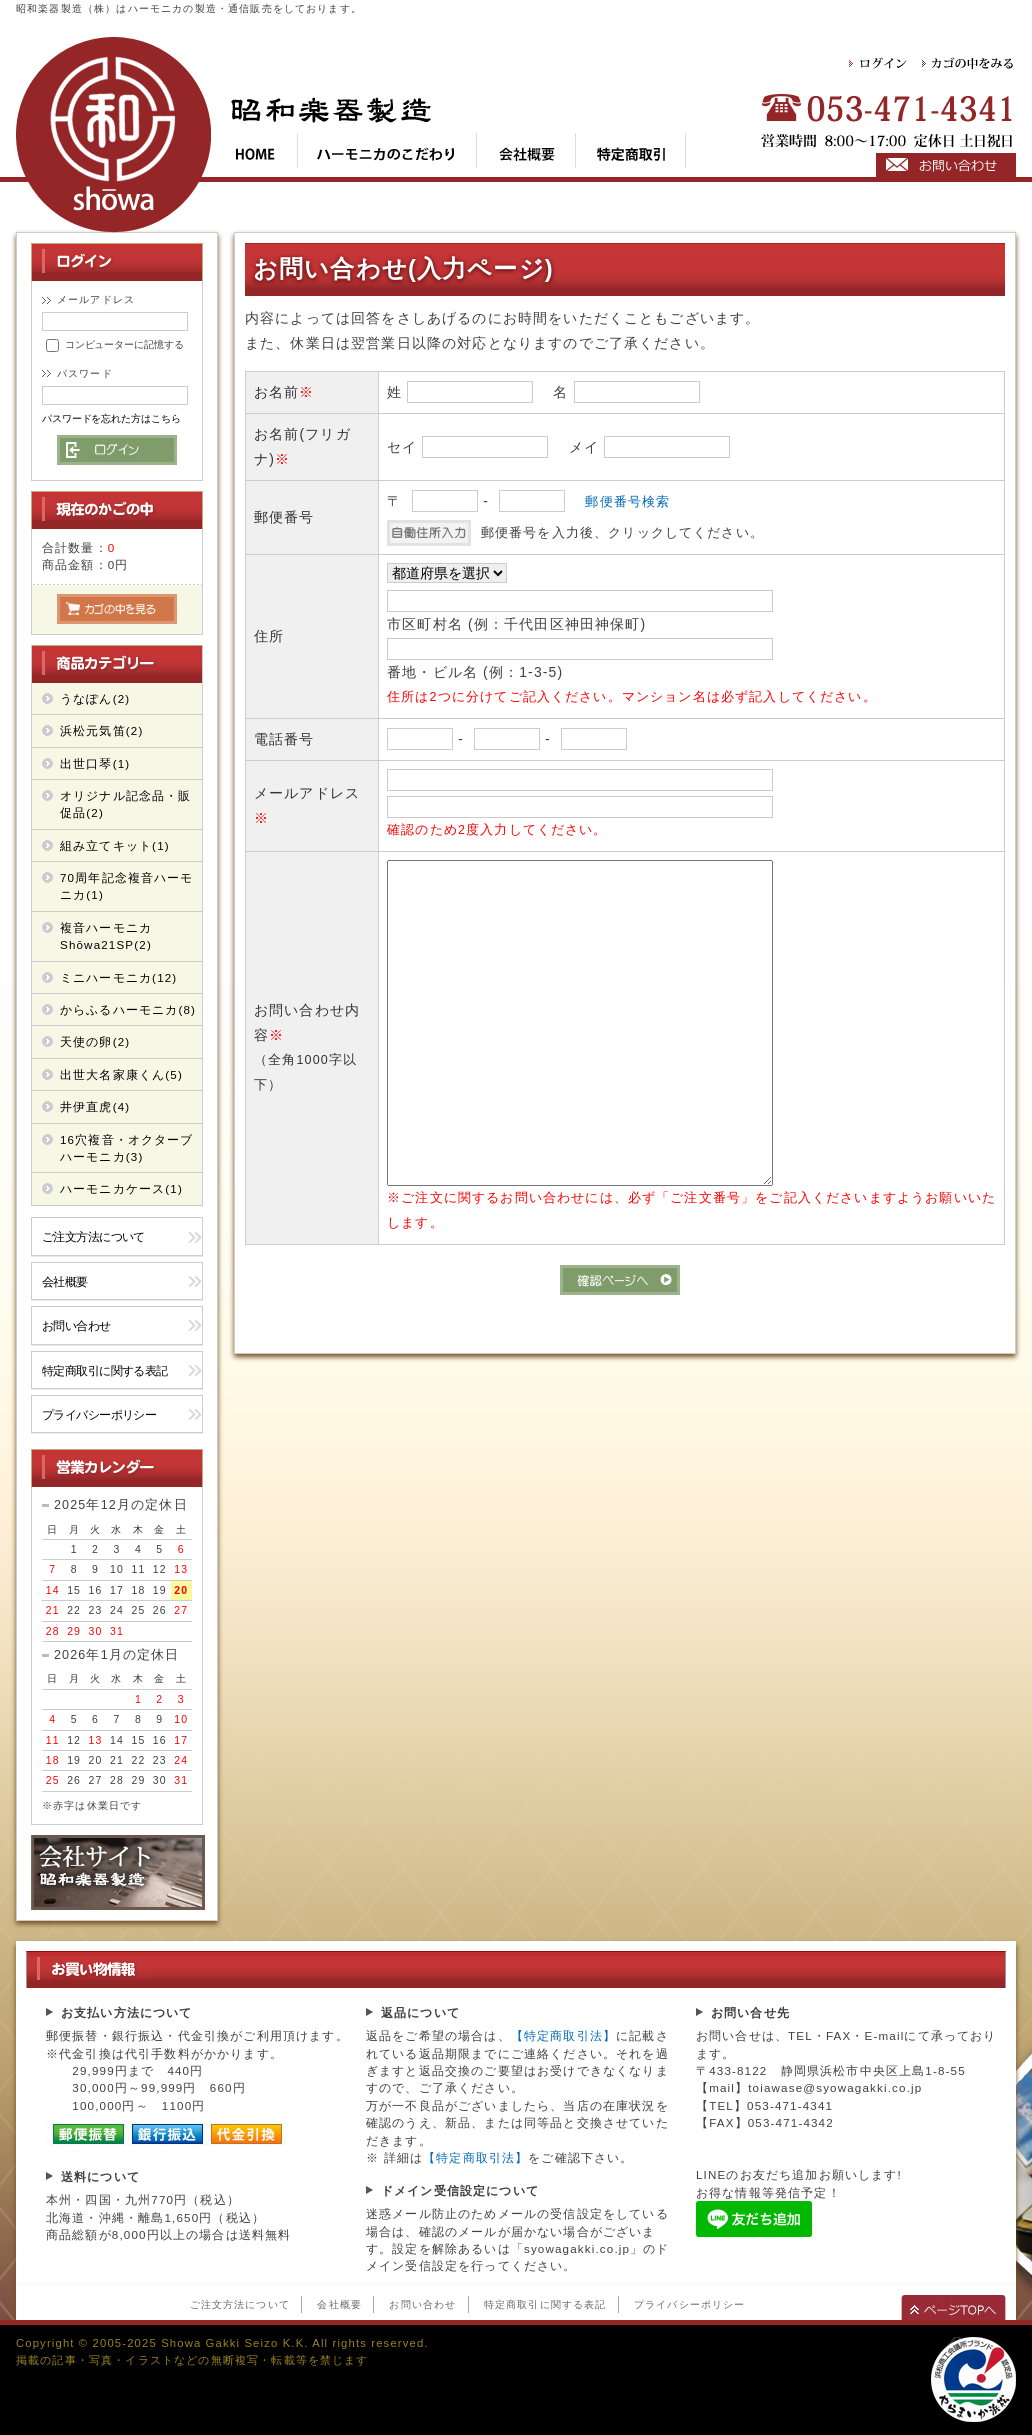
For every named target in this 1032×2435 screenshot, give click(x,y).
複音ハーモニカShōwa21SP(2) (106, 936)
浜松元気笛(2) (101, 730)
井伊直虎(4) (95, 1106)
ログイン (879, 63)
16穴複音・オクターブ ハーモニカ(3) (127, 1148)
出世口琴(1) (95, 763)
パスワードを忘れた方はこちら (111, 418)
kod (387, 150)
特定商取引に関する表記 (105, 1370)
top (264, 150)
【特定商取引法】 (563, 2035)
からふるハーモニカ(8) (128, 1009)
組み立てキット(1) (115, 845)
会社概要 (65, 1281)
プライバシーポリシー (99, 1414)
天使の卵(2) (95, 1041)
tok (631, 150)
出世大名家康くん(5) (121, 1074)
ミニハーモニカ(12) (118, 977)
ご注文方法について (93, 1236)
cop (526, 150)
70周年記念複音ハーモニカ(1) (127, 886)
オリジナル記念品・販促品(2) (126, 804)
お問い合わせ (76, 1325)
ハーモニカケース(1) (121, 1188)
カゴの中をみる (969, 63)
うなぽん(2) (95, 698)
